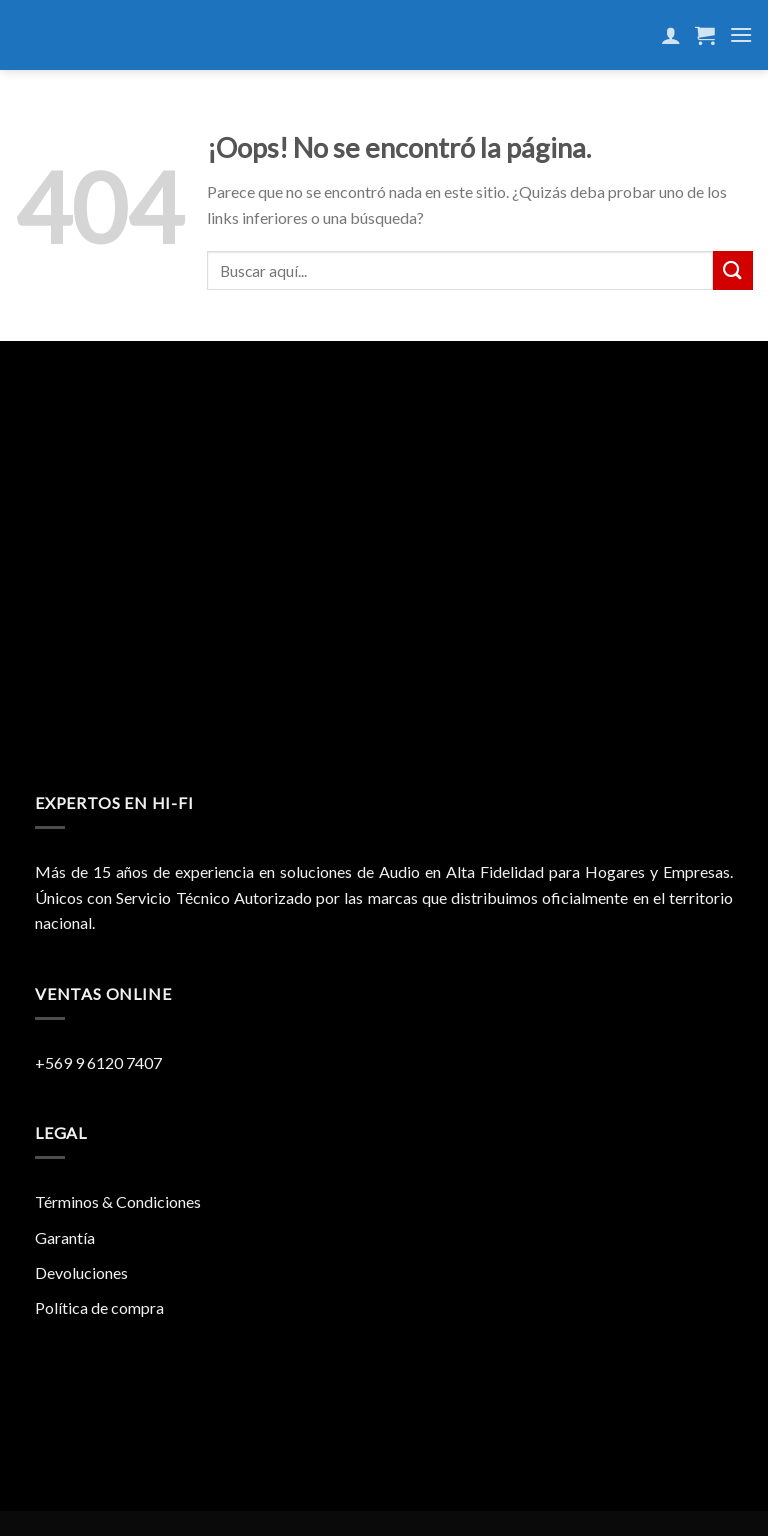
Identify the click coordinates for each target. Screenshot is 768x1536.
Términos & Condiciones (118, 1201)
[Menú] (741, 34)
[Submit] (733, 270)
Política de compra (99, 1307)
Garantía (65, 1237)
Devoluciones (81, 1272)
